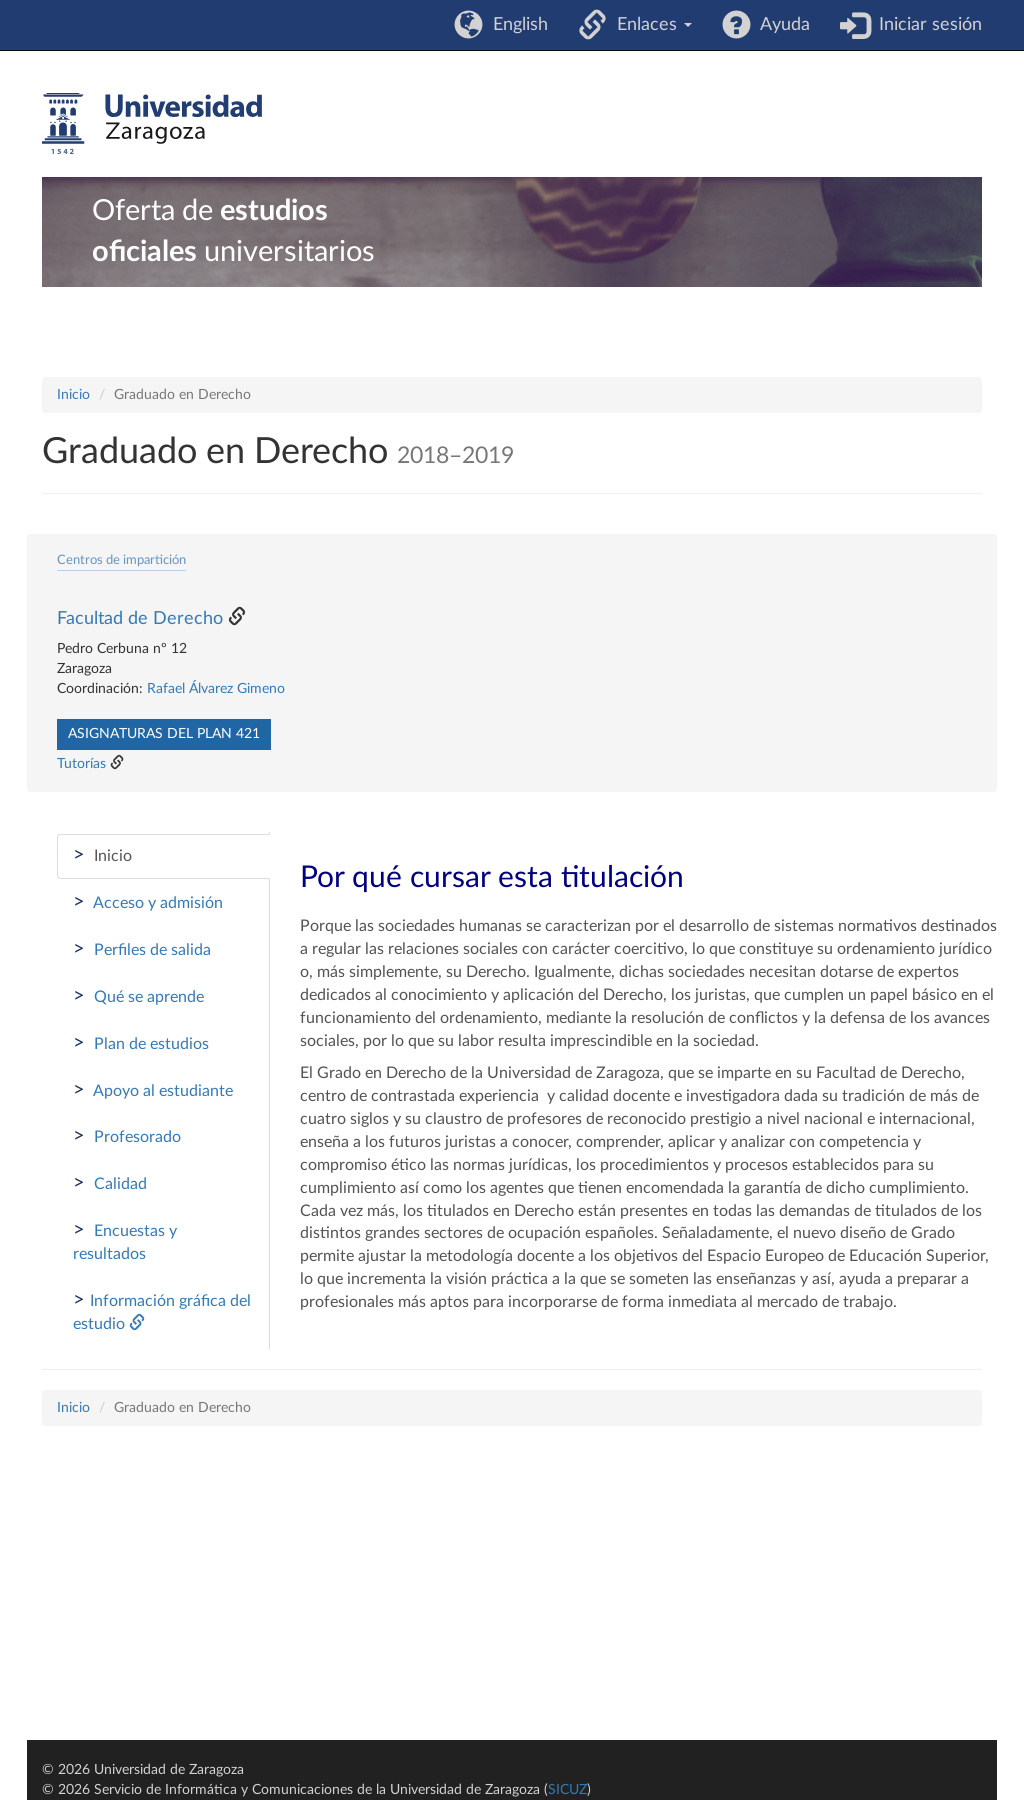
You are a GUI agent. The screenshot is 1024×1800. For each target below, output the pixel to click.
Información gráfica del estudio (162, 1311)
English (515, 25)
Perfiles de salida (142, 949)
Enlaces (649, 25)
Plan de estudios (141, 1043)
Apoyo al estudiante (153, 1090)
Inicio (73, 395)
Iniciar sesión (925, 25)
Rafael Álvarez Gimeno (216, 689)
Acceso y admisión (148, 902)
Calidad (110, 1183)
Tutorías (81, 764)
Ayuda (780, 25)
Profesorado (127, 1136)
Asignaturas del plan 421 (164, 734)
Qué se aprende (138, 996)
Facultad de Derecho (140, 619)
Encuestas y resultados (125, 1241)
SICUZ (567, 1790)
